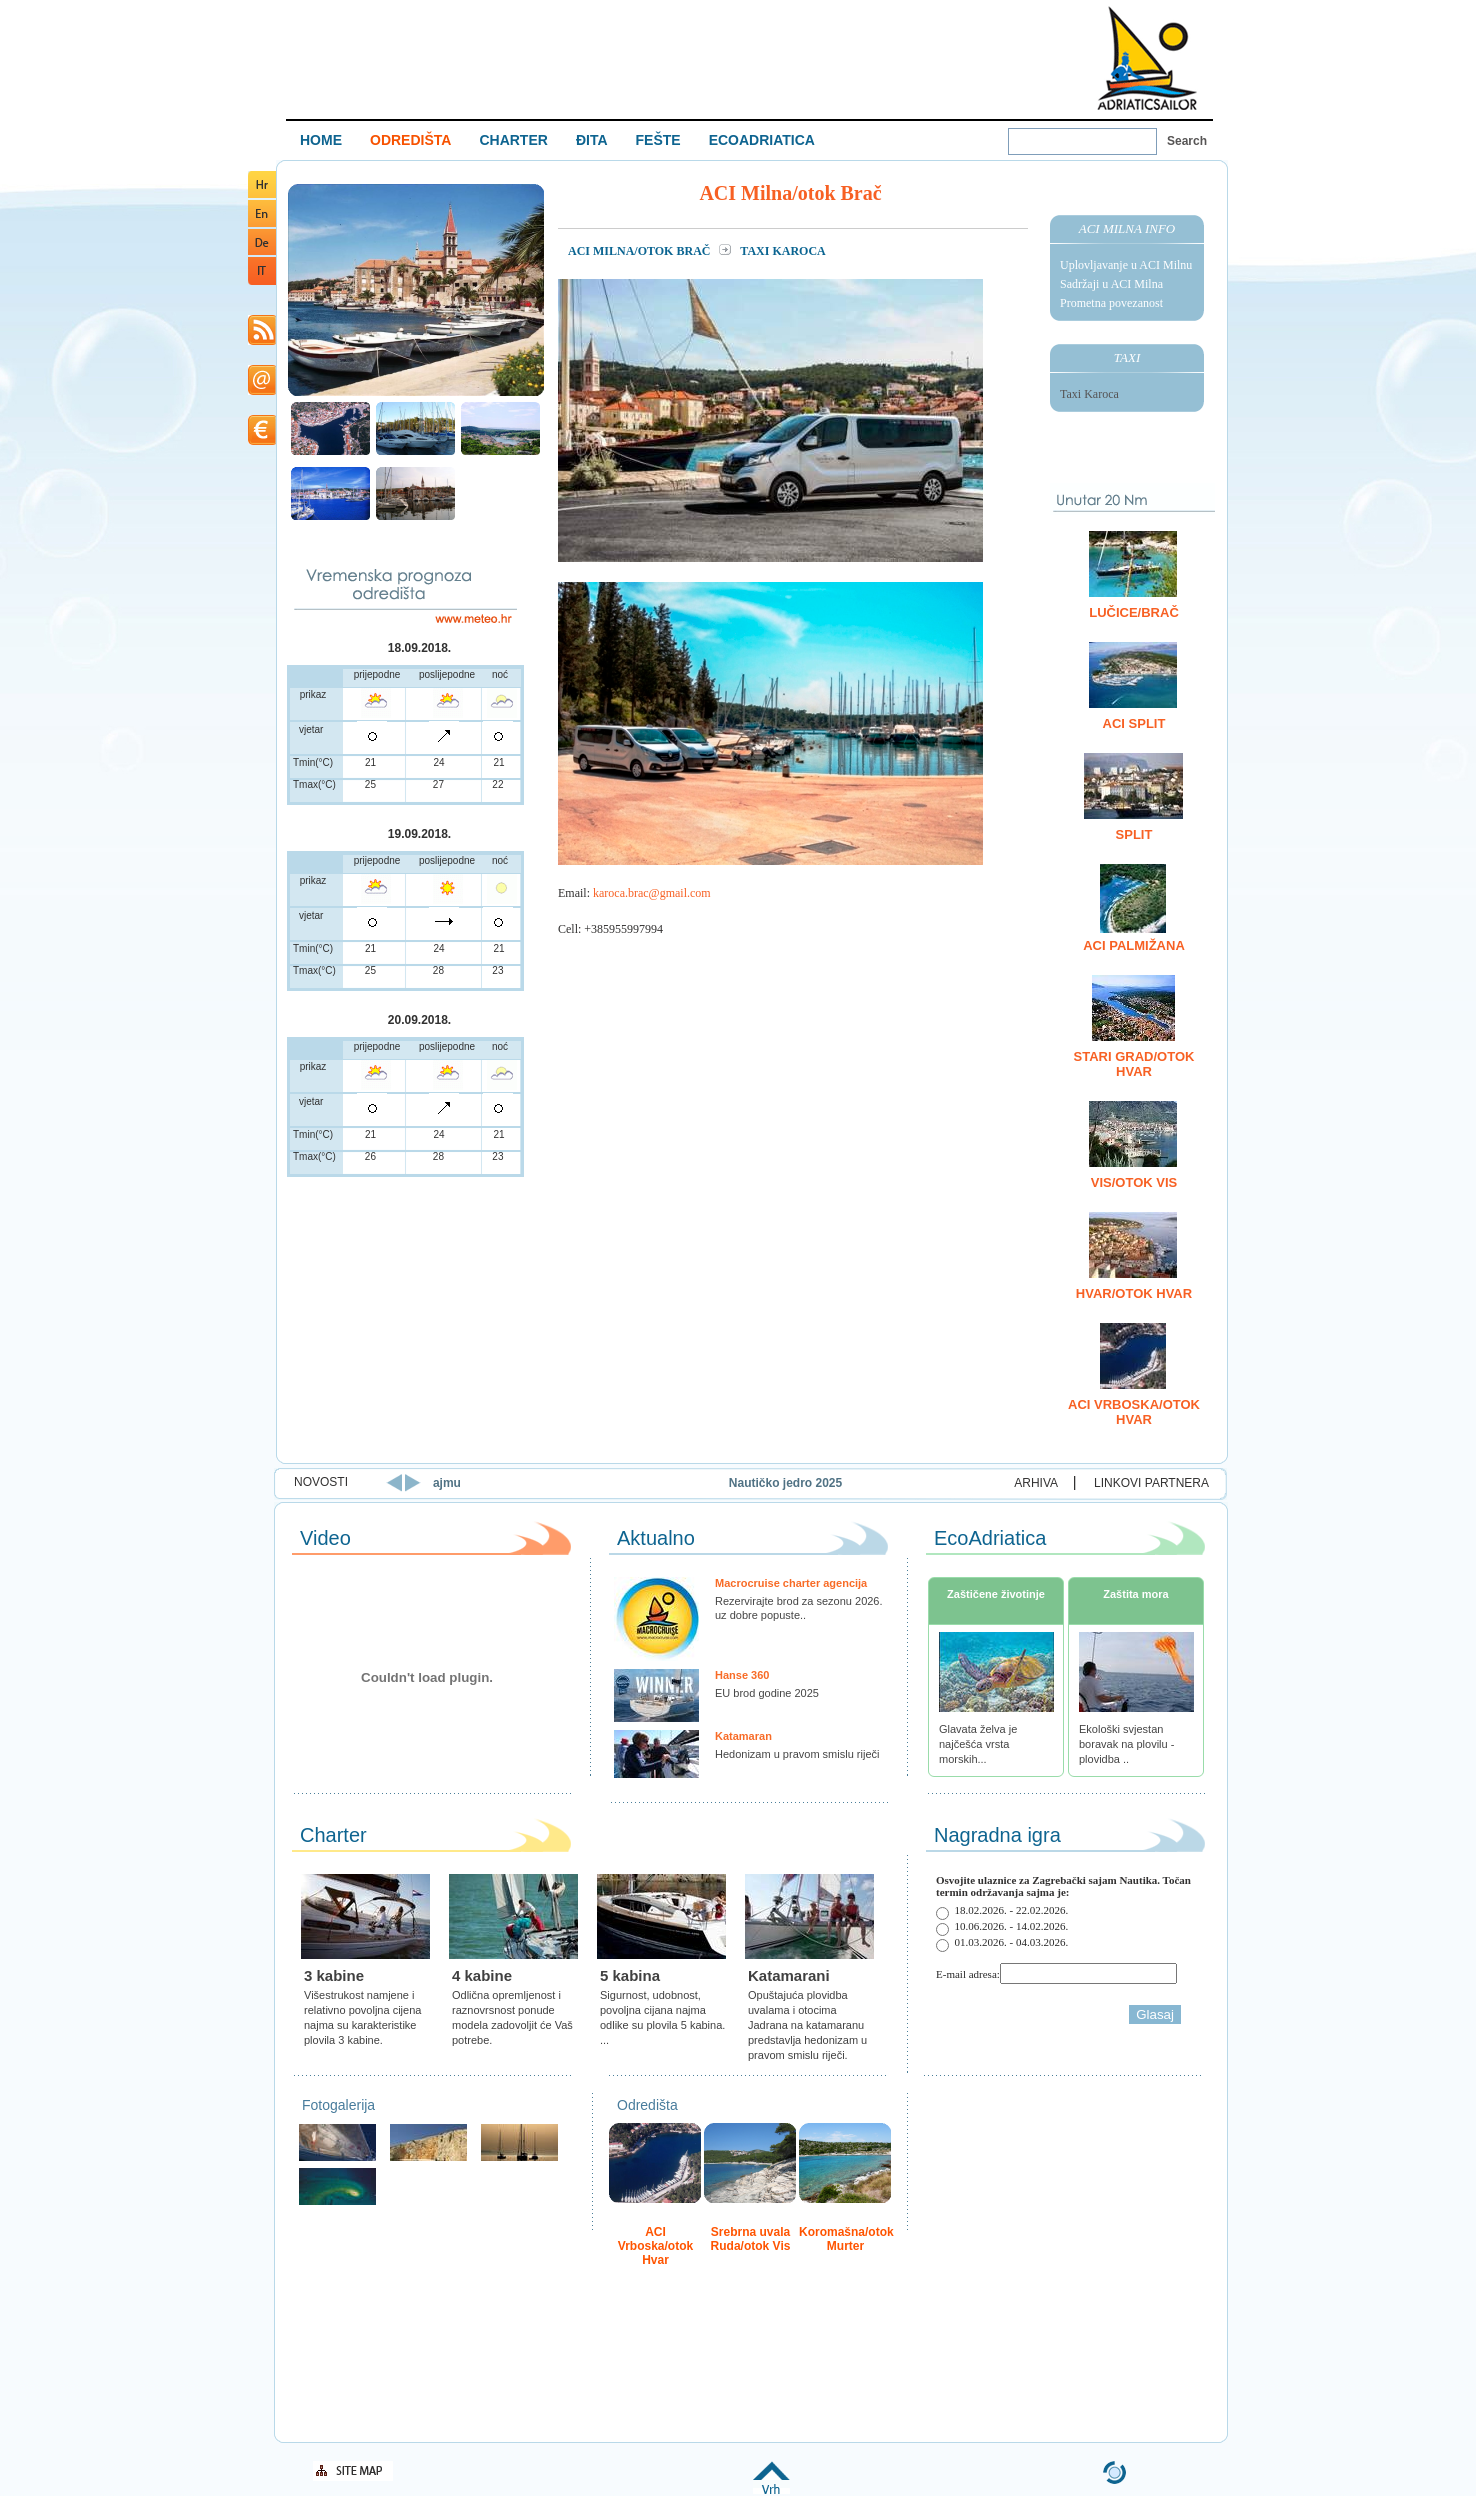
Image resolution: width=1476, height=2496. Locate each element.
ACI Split (1134, 723)
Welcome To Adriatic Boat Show (1147, 57)
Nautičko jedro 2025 (856, 1483)
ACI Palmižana (1134, 945)
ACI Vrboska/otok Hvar (1134, 1412)
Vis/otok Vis (1134, 1182)
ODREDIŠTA (410, 140)
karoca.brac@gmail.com (652, 893)
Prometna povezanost (1111, 303)
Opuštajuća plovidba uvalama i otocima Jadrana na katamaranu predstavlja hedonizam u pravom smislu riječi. (807, 2025)
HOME (321, 140)
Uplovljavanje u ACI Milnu (1126, 265)
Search (1187, 141)
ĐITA (592, 140)
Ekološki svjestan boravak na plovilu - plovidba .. (1126, 1744)
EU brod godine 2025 (767, 1693)
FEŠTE (658, 140)
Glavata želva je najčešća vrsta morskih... (978, 1744)
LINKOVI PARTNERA (1151, 1483)
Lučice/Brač (1134, 612)
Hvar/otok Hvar (1134, 1293)
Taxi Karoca (1089, 394)
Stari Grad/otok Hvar (1134, 1064)
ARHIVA (1036, 1483)
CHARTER (513, 140)
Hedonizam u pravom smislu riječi (797, 1754)
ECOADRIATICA (762, 140)
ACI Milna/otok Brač (640, 251)
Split (1134, 834)
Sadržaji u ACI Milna (1111, 284)
